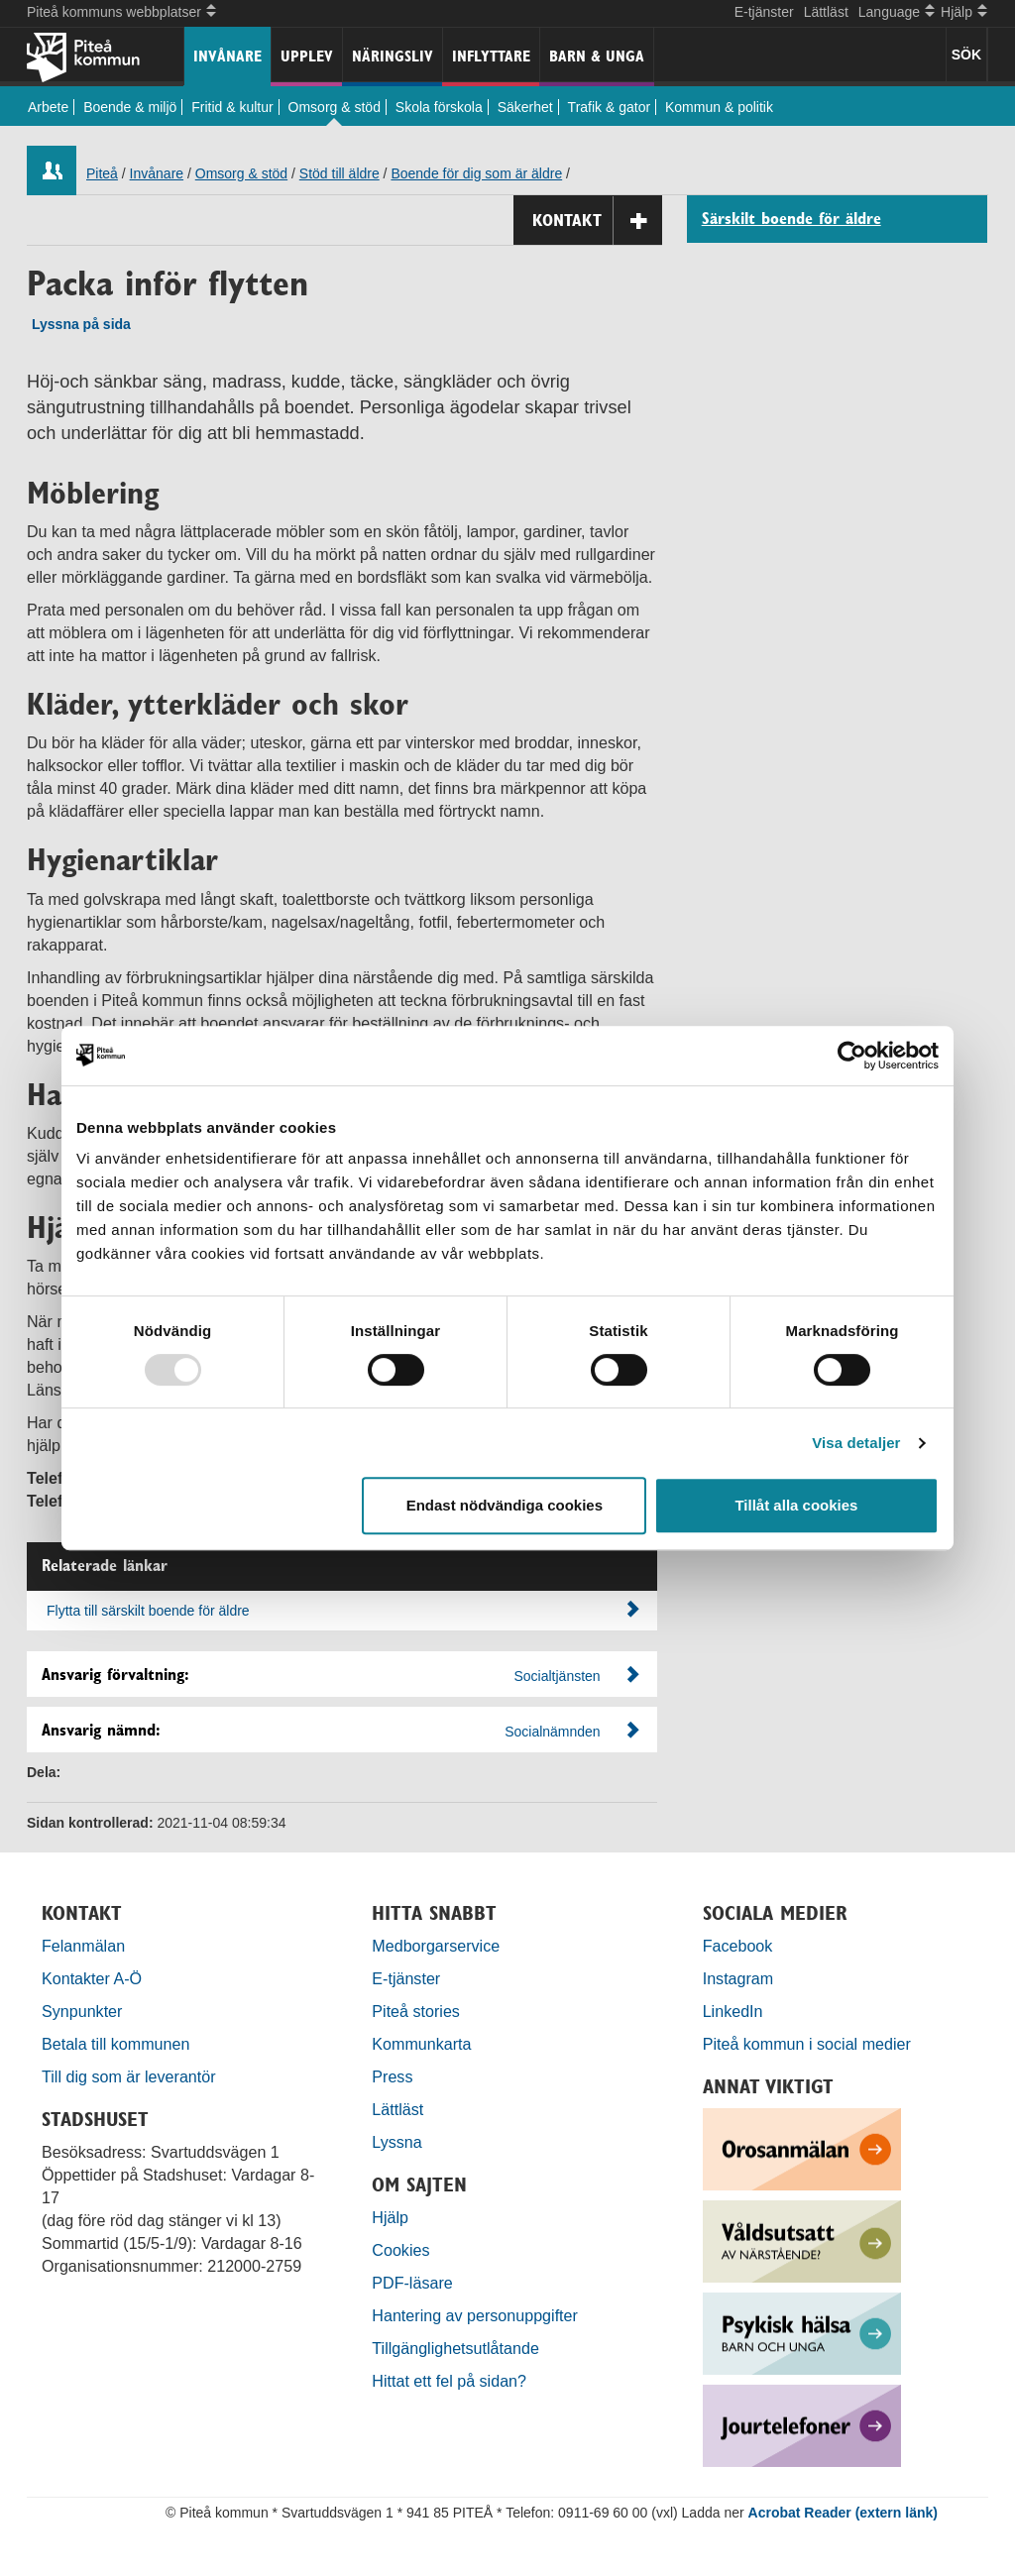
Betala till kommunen (115, 2044)
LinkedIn (733, 2011)
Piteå (102, 173)
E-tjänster (764, 12)
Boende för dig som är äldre (476, 173)
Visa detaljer (856, 1442)
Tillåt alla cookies (795, 1505)
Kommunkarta (421, 2044)
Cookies (400, 2250)
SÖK (966, 54)
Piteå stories (416, 2011)
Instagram (738, 1978)
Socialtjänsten (556, 1676)
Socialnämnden (553, 1731)
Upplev (307, 56)
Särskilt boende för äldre (791, 219)
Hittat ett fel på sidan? (449, 2381)
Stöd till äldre (339, 173)
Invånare (227, 56)
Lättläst (826, 12)
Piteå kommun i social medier (807, 2044)
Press (392, 2076)
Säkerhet (525, 107)
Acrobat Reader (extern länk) (843, 2512)
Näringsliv (392, 56)
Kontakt (597, 220)
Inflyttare (491, 56)
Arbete (48, 107)
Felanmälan (83, 1946)
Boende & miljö (129, 107)
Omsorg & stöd (334, 107)
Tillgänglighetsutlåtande (455, 2348)
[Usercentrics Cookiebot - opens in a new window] (852, 1055)
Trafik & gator (609, 107)
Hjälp (390, 2217)
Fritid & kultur (232, 107)
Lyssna (396, 2142)
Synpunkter (82, 2011)
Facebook (738, 1946)
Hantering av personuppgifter (475, 2315)
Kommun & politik (719, 107)
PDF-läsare (412, 2283)
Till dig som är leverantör (131, 2076)
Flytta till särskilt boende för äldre (343, 1610)
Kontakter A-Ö (92, 1978)
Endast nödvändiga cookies (504, 1505)
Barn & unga (596, 56)
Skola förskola (439, 107)
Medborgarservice (436, 1946)
